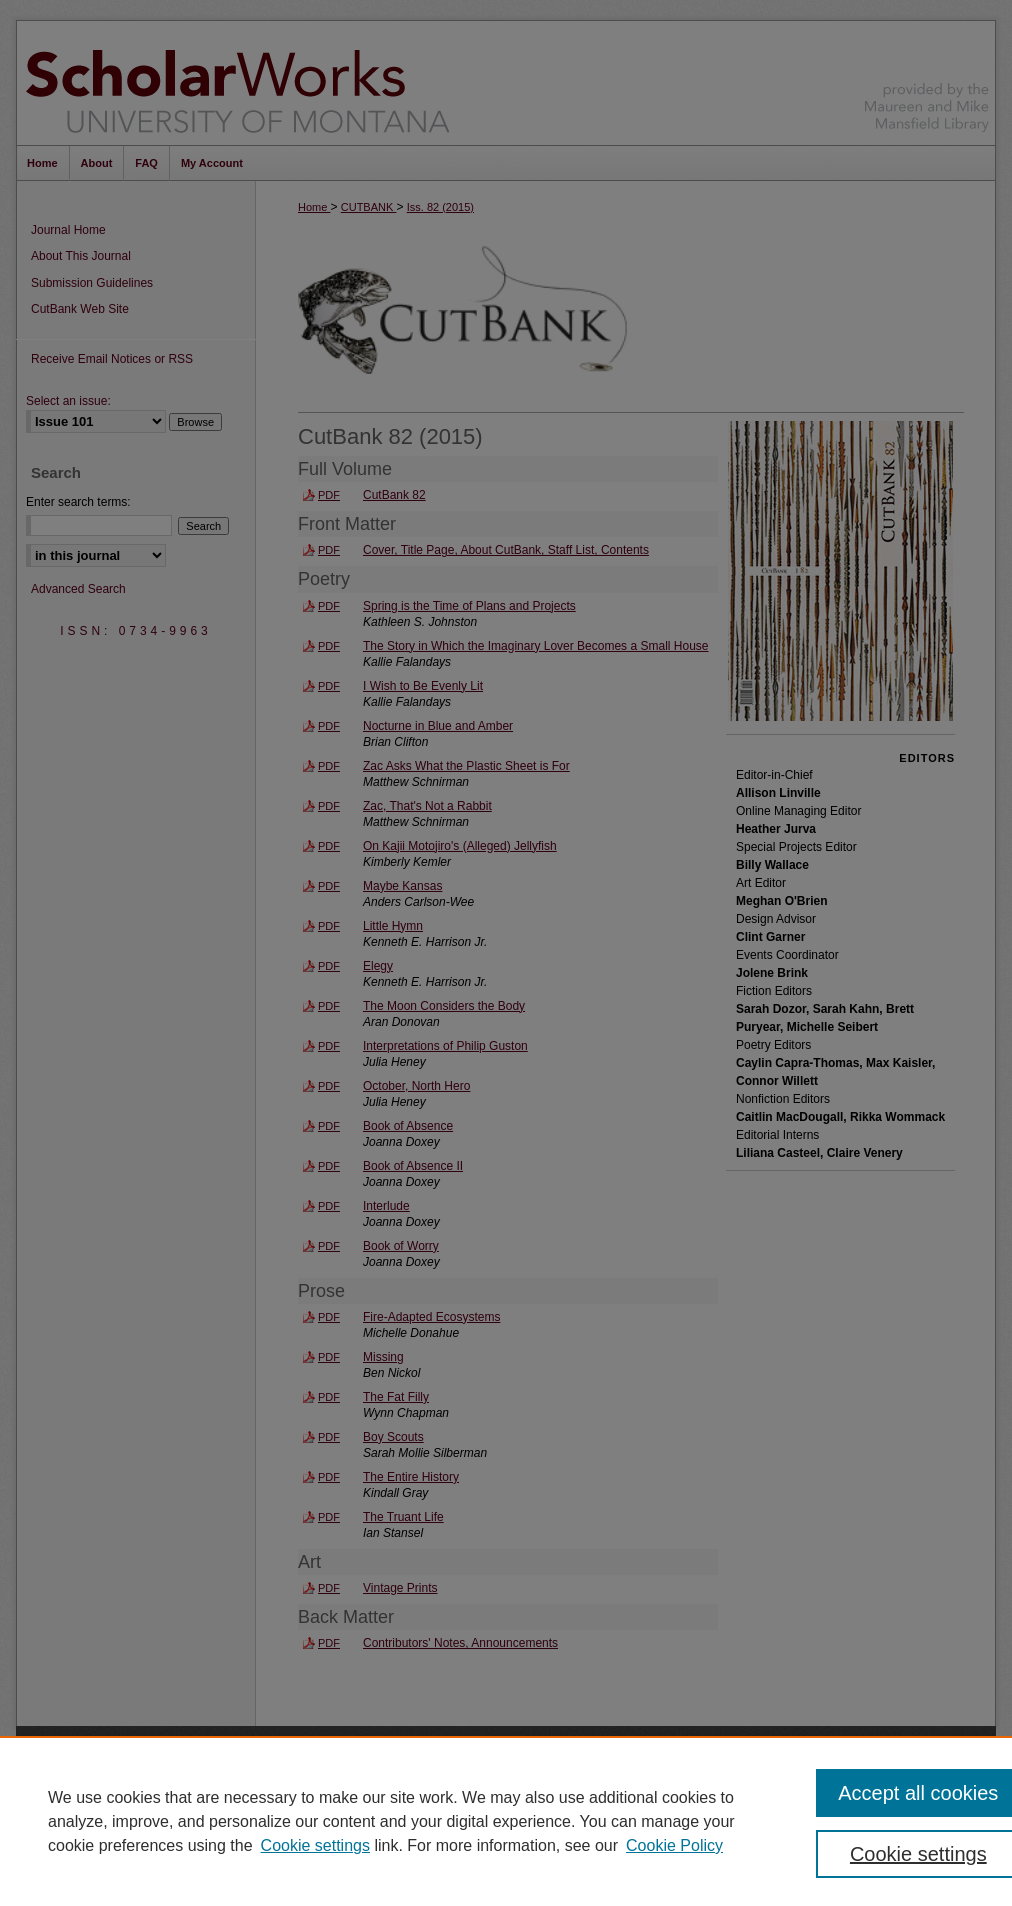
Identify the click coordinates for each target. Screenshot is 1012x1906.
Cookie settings (315, 1845)
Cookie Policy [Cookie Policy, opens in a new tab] (674, 1845)
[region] (506, 1821)
